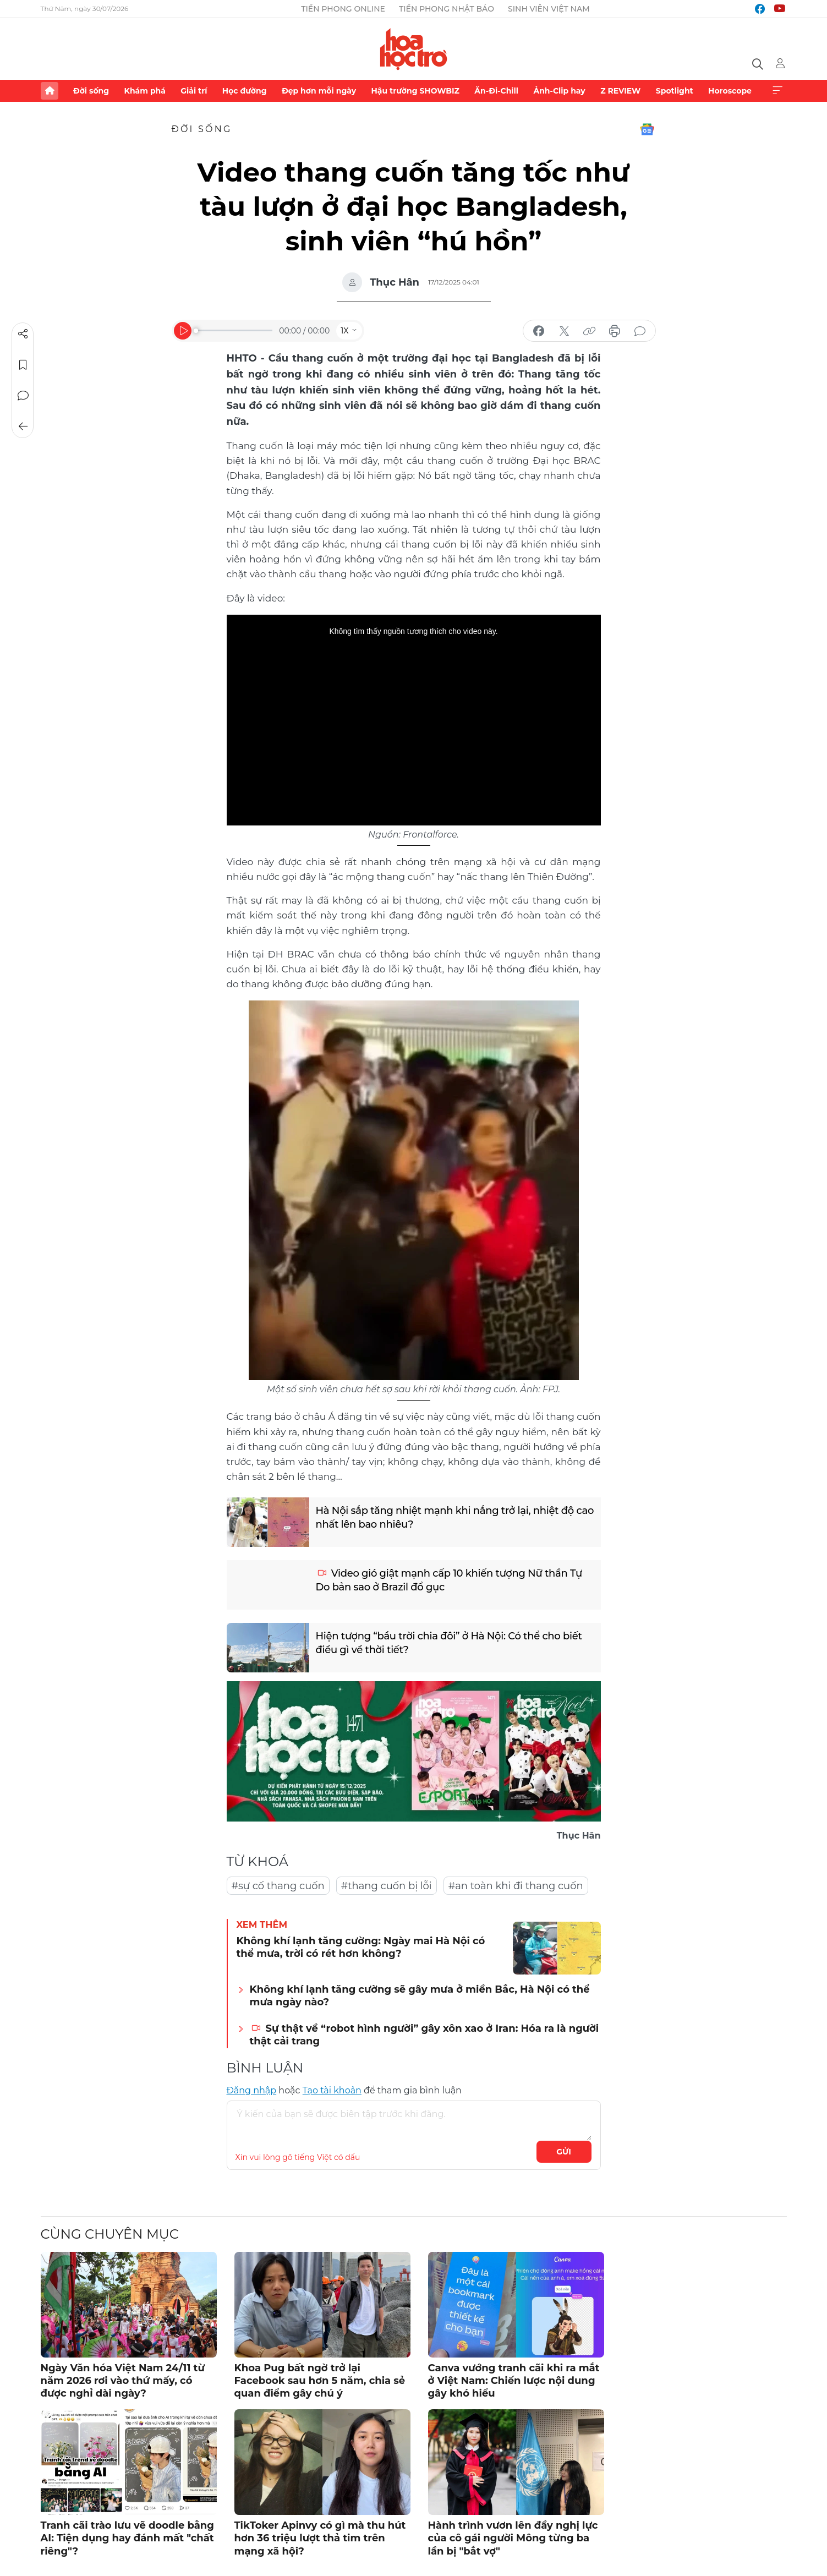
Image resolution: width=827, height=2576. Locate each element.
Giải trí (193, 91)
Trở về (22, 426)
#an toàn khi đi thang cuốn (515, 1886)
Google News (647, 129)
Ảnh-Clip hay (559, 91)
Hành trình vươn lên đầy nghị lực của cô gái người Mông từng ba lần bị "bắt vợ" (513, 2538)
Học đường (244, 91)
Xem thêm (777, 91)
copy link (589, 331)
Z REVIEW (620, 91)
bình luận (640, 331)
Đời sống (91, 91)
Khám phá (145, 91)
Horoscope (730, 91)
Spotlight (674, 91)
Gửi (563, 2152)
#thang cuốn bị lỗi (386, 1886)
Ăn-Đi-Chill (496, 91)
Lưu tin (22, 364)
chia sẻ (538, 331)
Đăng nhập (252, 2090)
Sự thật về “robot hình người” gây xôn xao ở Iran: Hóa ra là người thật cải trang (424, 2034)
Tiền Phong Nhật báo (446, 9)
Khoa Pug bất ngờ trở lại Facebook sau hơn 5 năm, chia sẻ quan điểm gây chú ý (320, 2381)
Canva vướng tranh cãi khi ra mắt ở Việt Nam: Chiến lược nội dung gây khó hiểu (514, 2381)
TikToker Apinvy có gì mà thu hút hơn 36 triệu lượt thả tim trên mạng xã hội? (320, 2538)
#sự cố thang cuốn (278, 1886)
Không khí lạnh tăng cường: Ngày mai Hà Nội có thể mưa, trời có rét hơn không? (361, 1947)
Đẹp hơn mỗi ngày (319, 91)
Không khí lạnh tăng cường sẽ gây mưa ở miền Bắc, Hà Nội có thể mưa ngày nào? (420, 1995)
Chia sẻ (22, 334)
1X (344, 331)
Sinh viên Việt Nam (549, 9)
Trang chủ (49, 91)
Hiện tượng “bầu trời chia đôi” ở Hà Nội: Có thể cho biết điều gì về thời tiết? (449, 1643)
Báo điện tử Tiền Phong (413, 49)
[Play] (182, 331)
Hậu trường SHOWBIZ (415, 91)
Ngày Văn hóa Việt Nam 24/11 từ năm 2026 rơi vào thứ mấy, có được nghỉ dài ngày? (123, 2381)
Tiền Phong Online (343, 9)
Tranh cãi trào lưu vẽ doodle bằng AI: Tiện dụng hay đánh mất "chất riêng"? (127, 2538)
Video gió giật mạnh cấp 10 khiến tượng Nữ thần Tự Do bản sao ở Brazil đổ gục (449, 1580)
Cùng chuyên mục (110, 2234)
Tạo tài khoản (332, 2090)
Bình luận (22, 395)
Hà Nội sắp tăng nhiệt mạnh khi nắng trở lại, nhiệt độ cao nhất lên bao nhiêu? (455, 1517)
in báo (614, 331)
